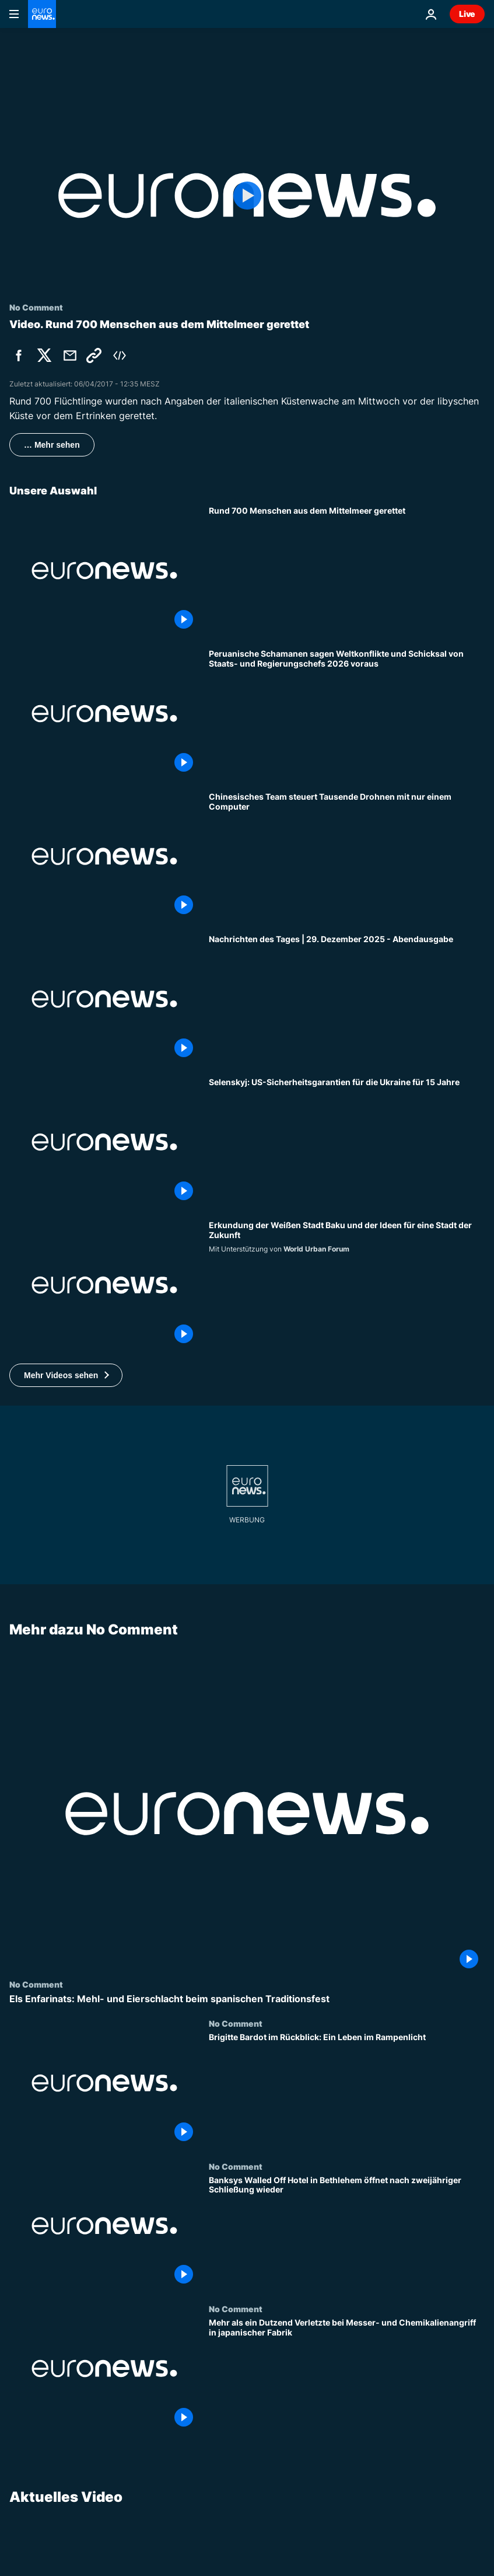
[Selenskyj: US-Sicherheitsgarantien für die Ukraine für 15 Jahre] (347, 1142)
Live (467, 14)
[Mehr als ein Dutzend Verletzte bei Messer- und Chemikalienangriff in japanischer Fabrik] (347, 2375)
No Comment (36, 1983)
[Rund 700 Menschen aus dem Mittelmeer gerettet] (347, 570)
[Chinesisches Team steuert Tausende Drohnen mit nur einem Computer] (347, 856)
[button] (65, 1375)
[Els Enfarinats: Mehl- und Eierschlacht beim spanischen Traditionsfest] (247, 1998)
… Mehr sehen (52, 444)
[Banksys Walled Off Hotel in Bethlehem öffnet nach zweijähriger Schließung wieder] (347, 2232)
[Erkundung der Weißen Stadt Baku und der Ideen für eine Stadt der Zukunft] (347, 1285)
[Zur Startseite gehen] (42, 14)
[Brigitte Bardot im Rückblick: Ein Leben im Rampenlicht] (347, 2090)
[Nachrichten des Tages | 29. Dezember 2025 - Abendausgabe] (347, 999)
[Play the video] (247, 195)
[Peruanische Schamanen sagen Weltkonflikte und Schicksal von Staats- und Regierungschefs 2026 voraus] (347, 713)
